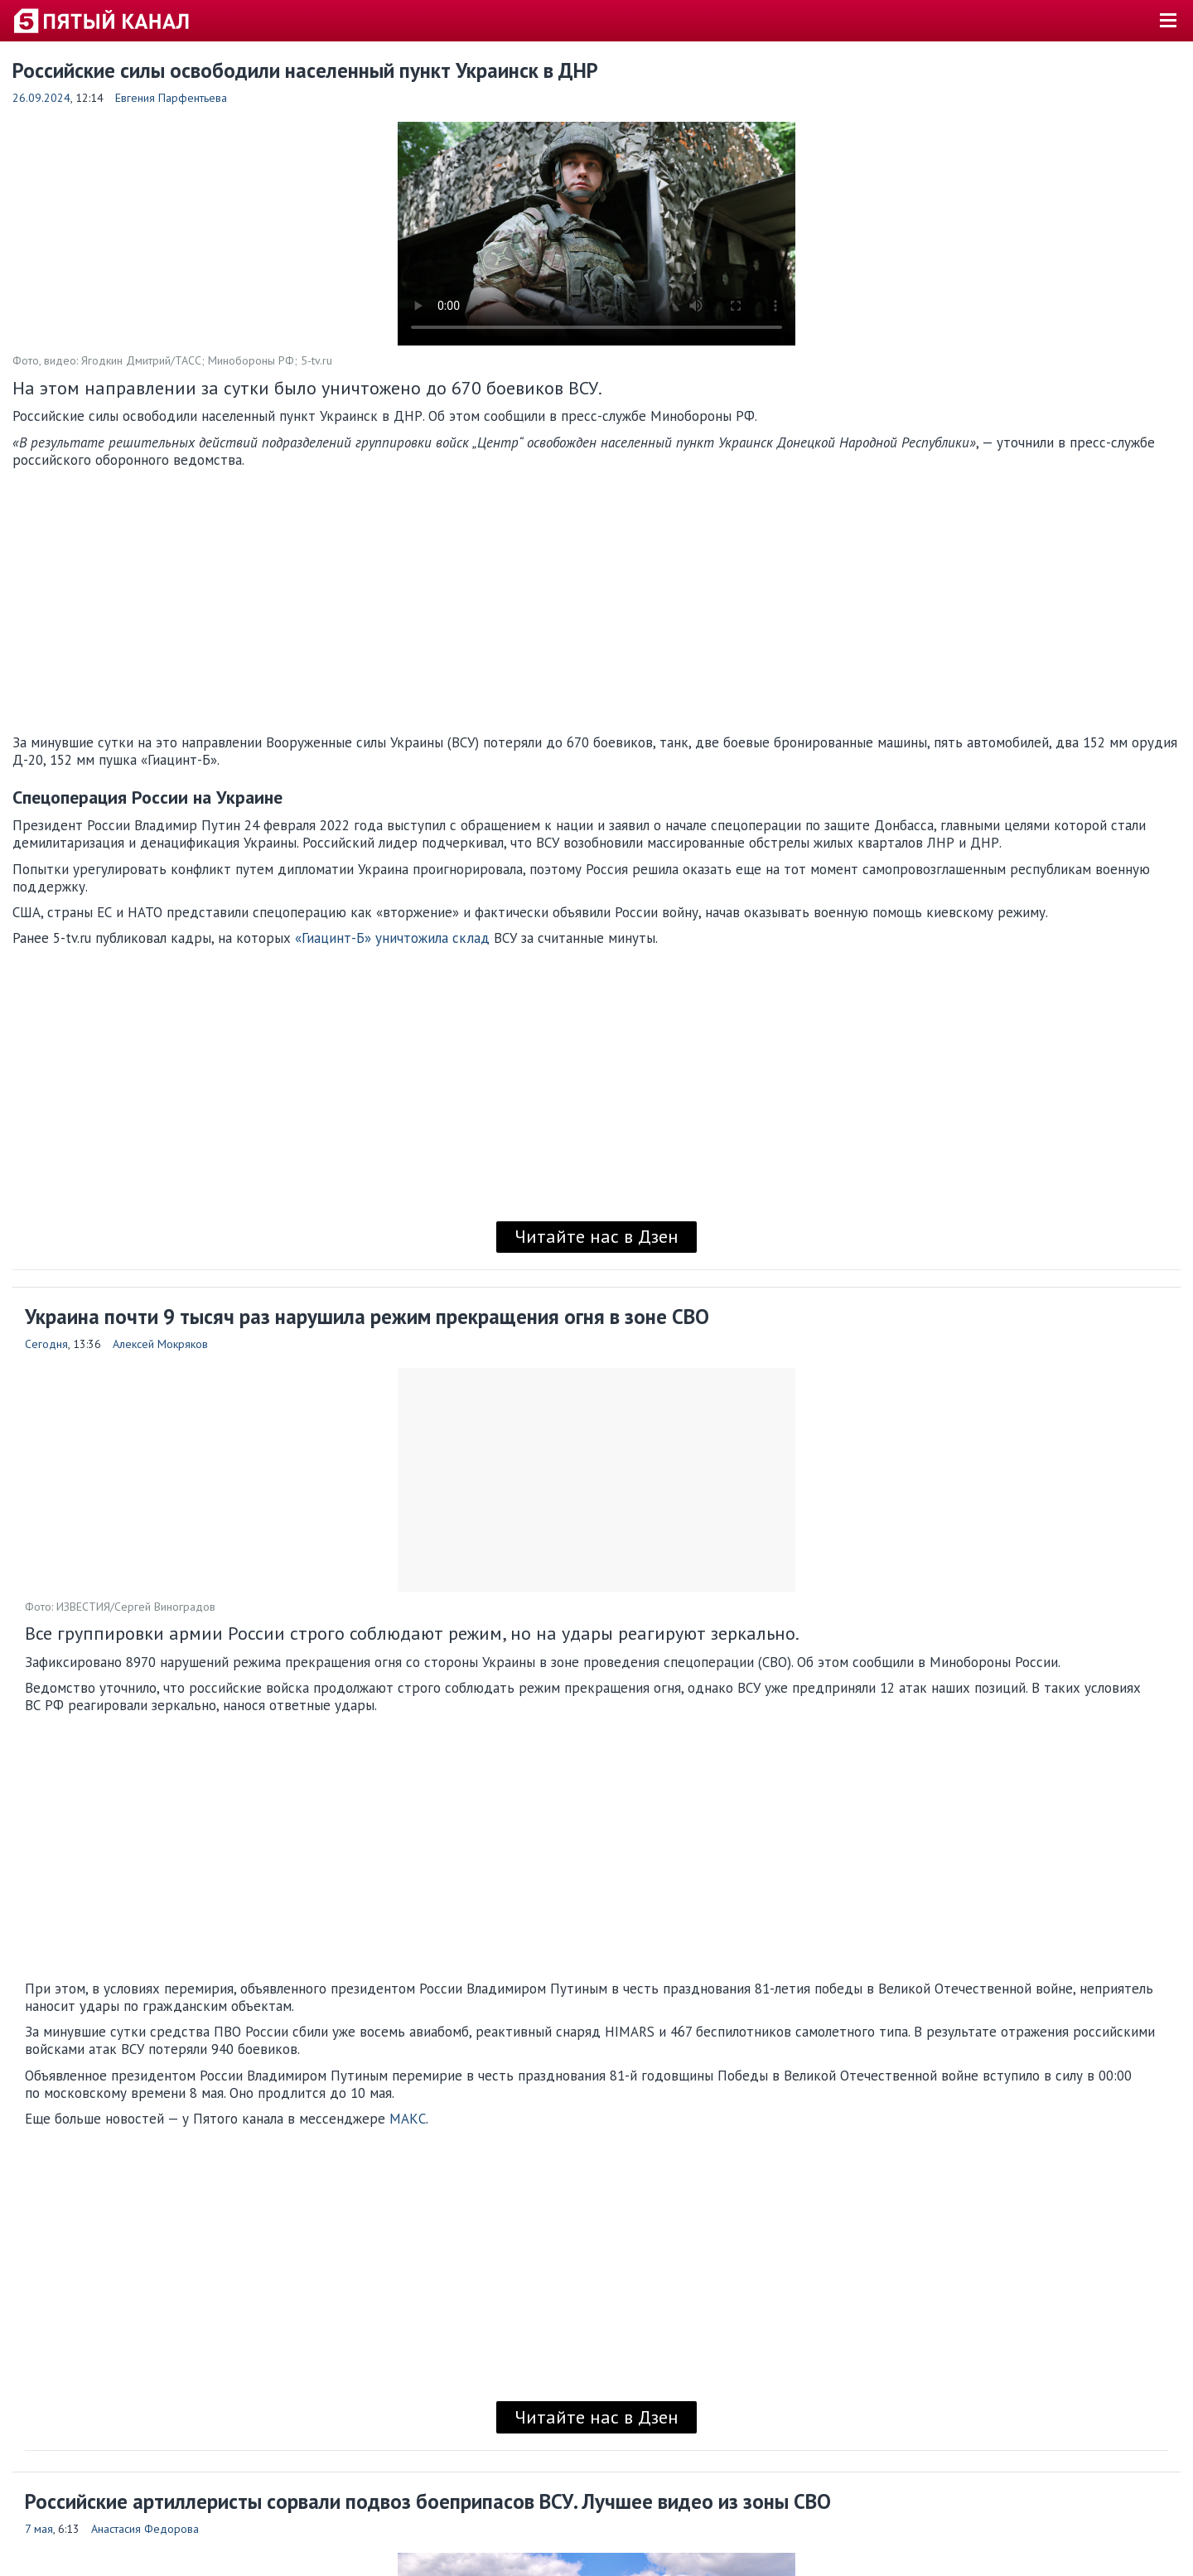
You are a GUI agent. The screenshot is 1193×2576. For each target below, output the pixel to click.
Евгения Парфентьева (171, 97)
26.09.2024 (41, 97)
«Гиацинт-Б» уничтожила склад (392, 938)
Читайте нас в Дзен (596, 1236)
